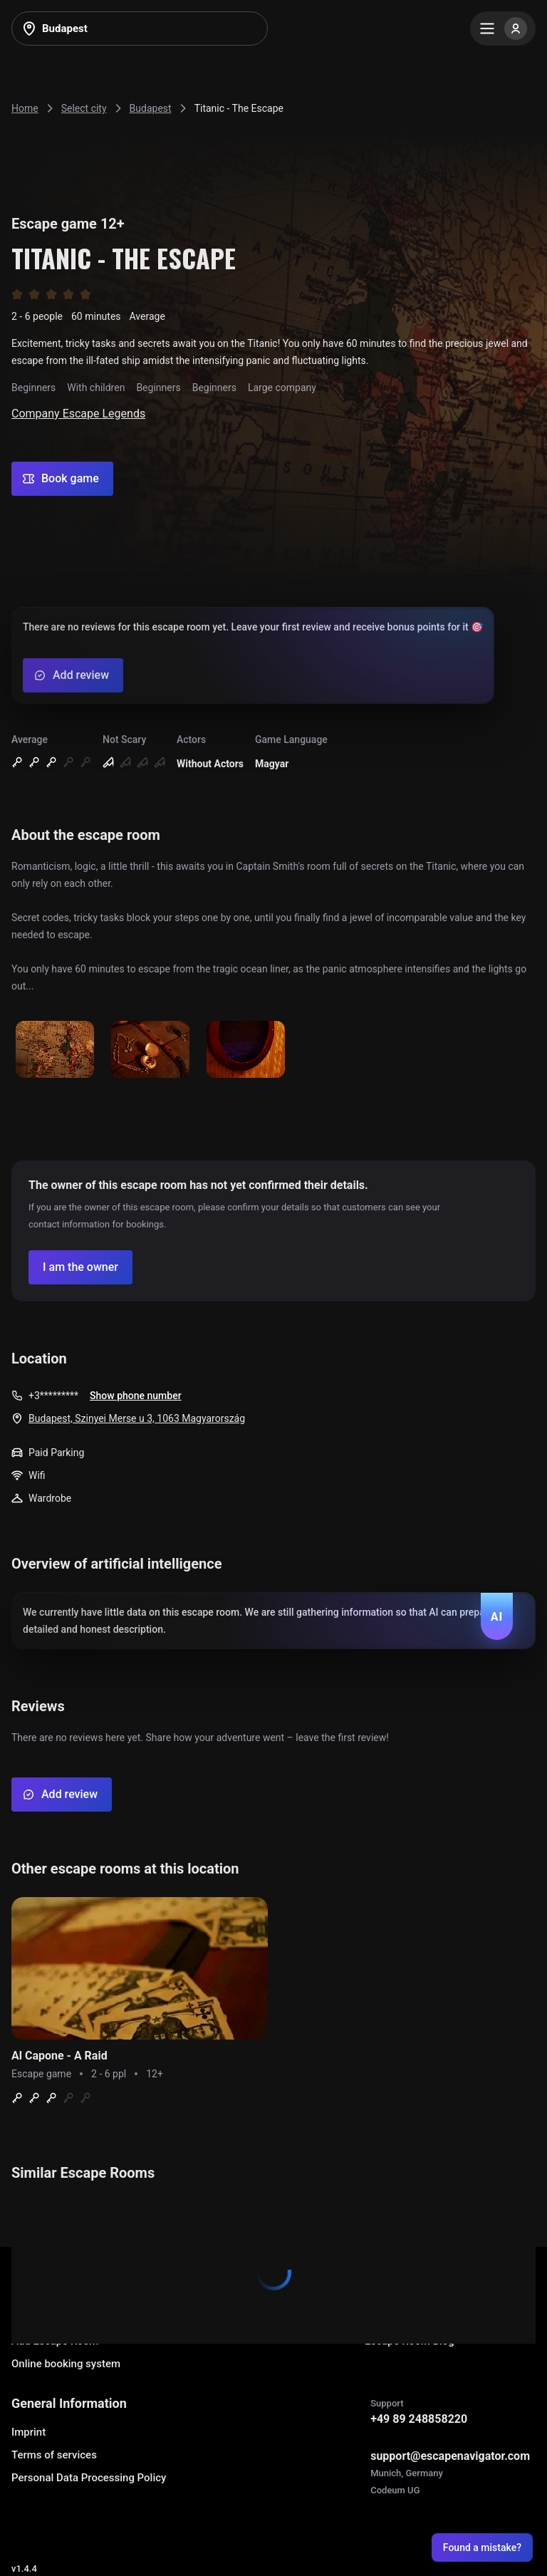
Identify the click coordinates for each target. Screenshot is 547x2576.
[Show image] (54, 1050)
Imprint (28, 2432)
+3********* (53, 1395)
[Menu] (503, 28)
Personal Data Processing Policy (88, 2477)
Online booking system (65, 2363)
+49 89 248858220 (418, 2419)
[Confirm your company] (80, 1267)
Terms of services (54, 2454)
